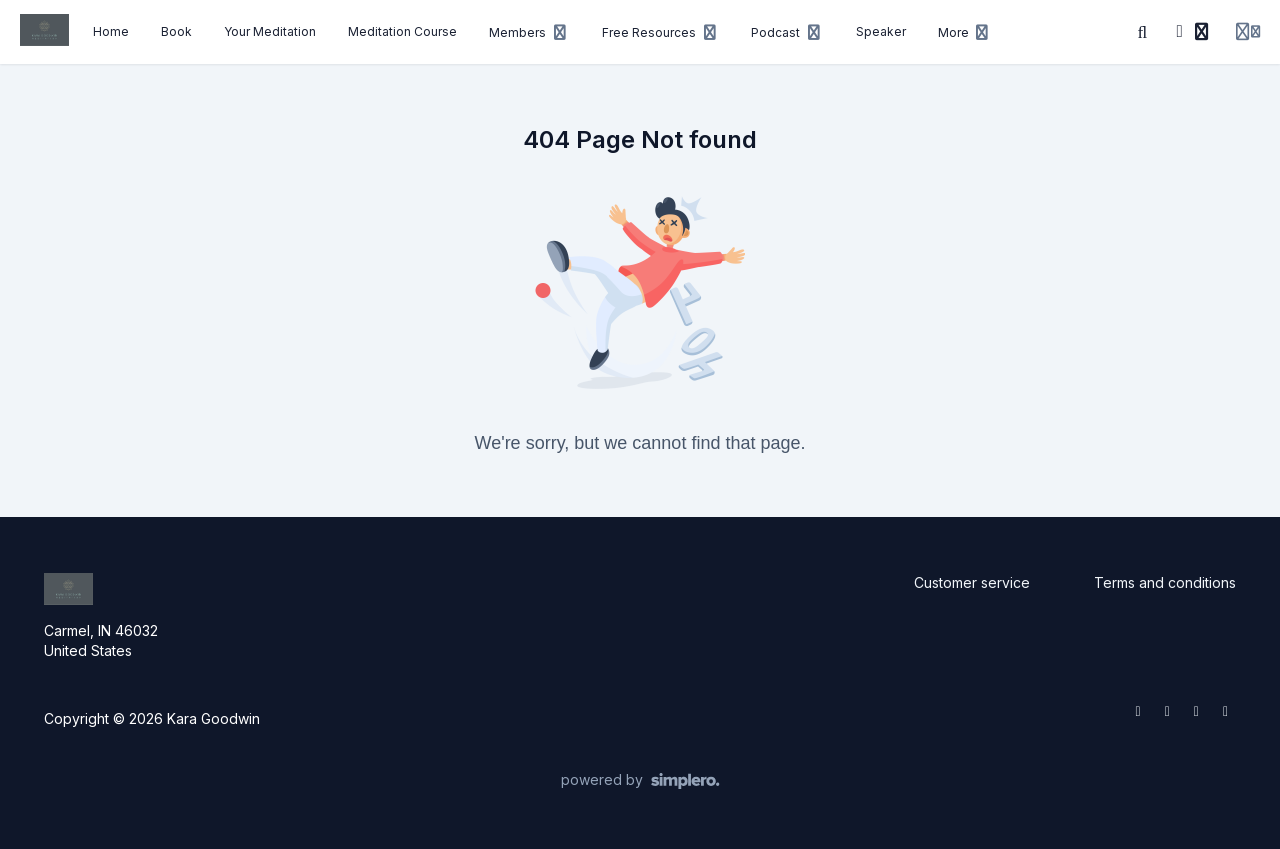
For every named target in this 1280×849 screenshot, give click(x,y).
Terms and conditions (1165, 582)
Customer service (972, 582)
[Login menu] (1248, 32)
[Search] (1143, 32)
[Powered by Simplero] (640, 781)
